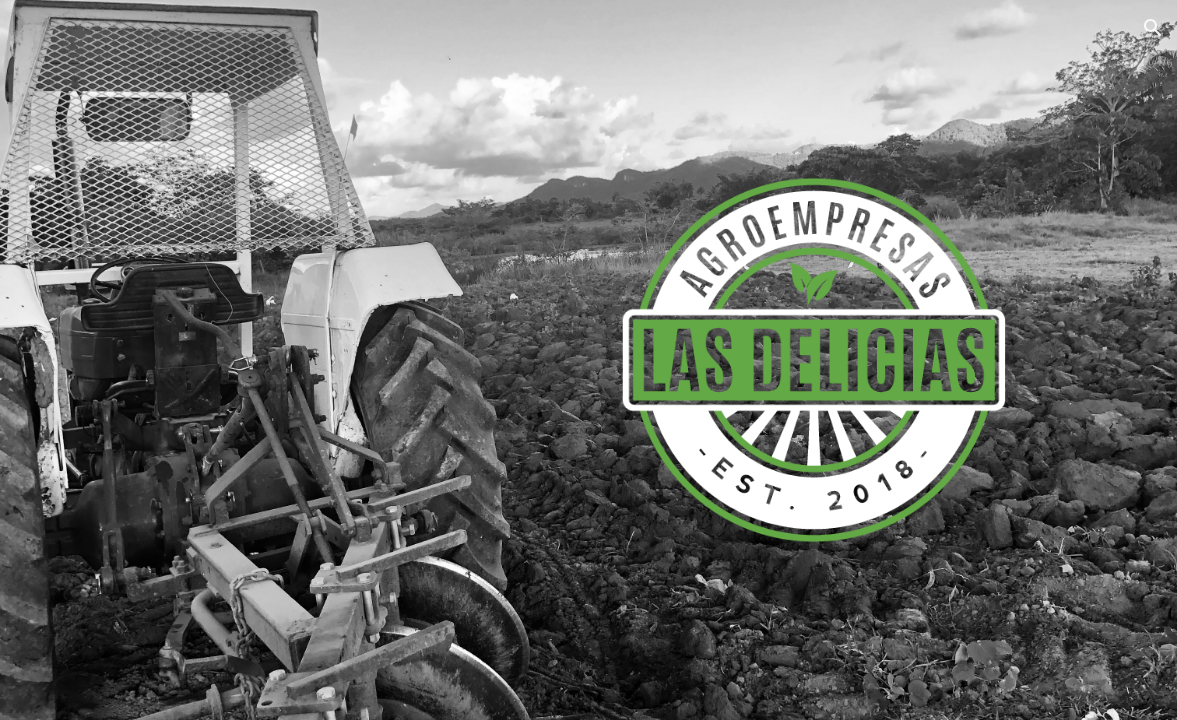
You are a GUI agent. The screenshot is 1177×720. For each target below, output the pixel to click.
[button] (1153, 28)
